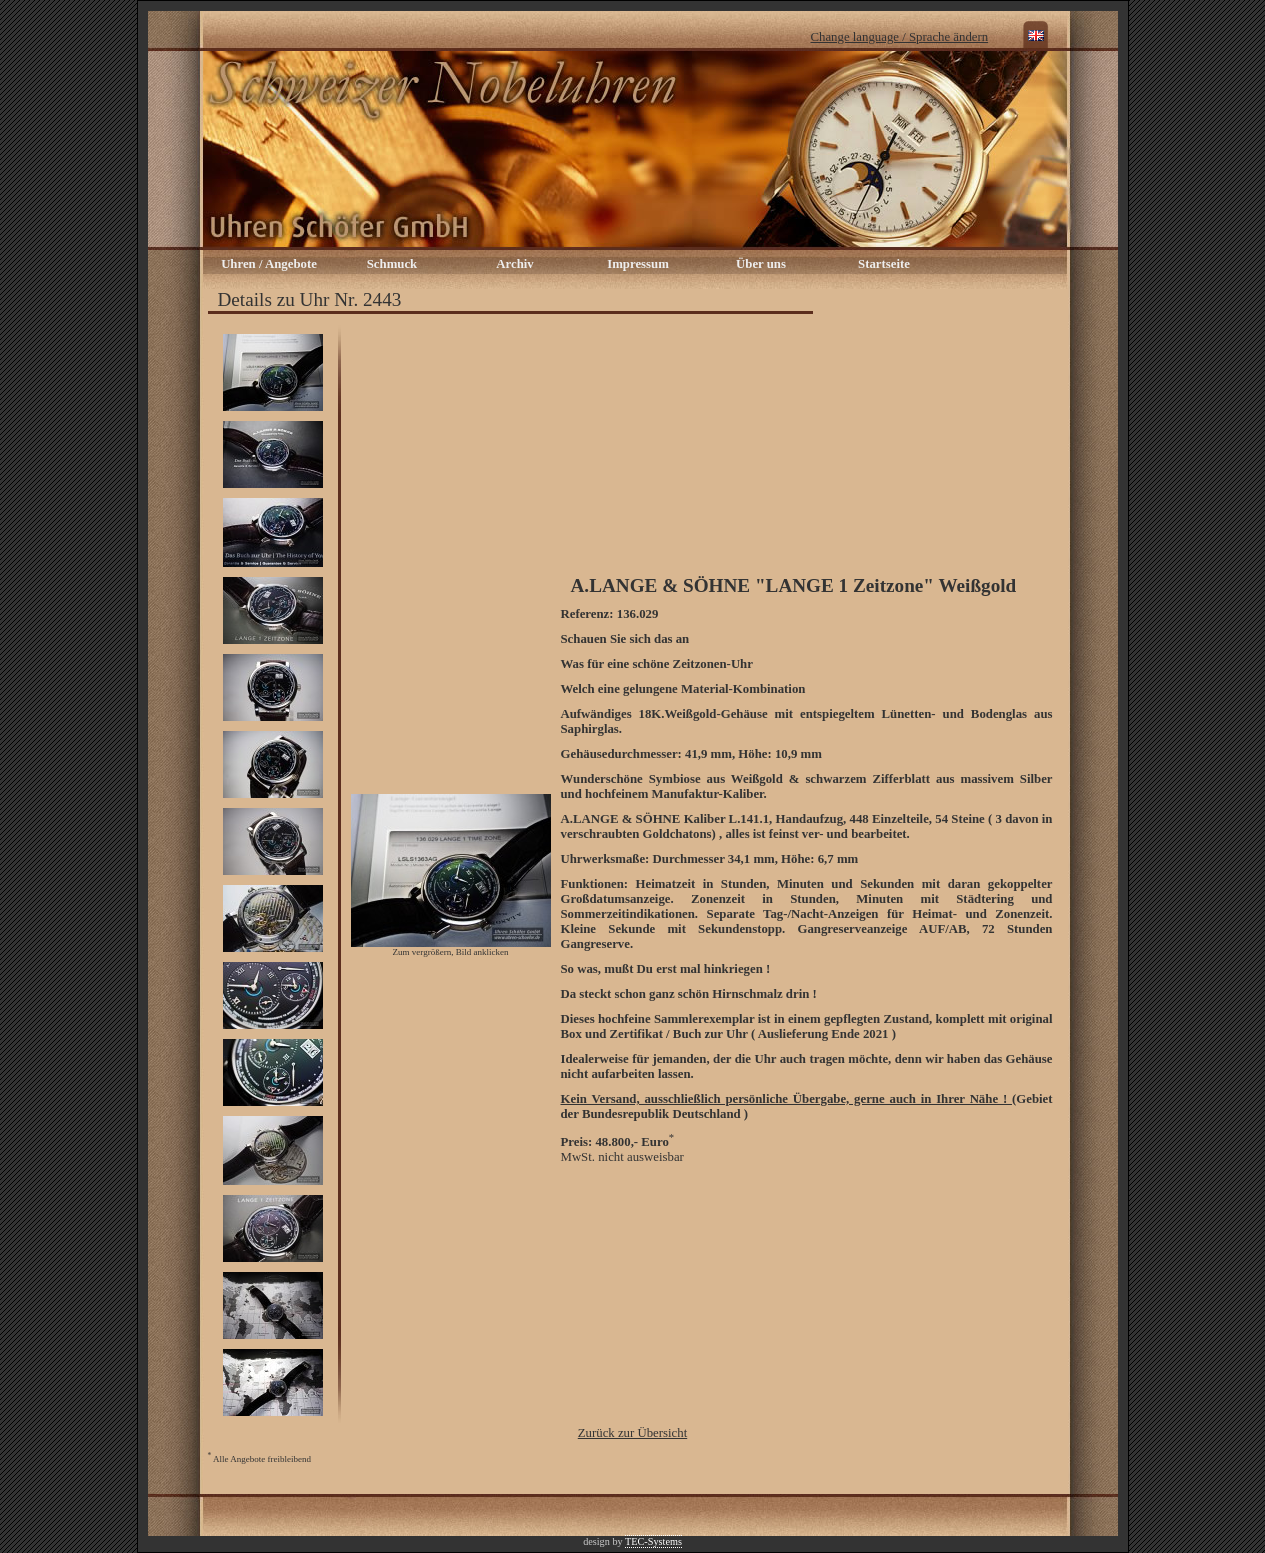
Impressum (638, 264)
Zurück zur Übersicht (632, 1433)
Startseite (884, 264)
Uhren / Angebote (269, 264)
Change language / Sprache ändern (900, 37)
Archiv (514, 264)
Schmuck (392, 264)
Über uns (761, 264)
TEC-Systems (653, 1541)
